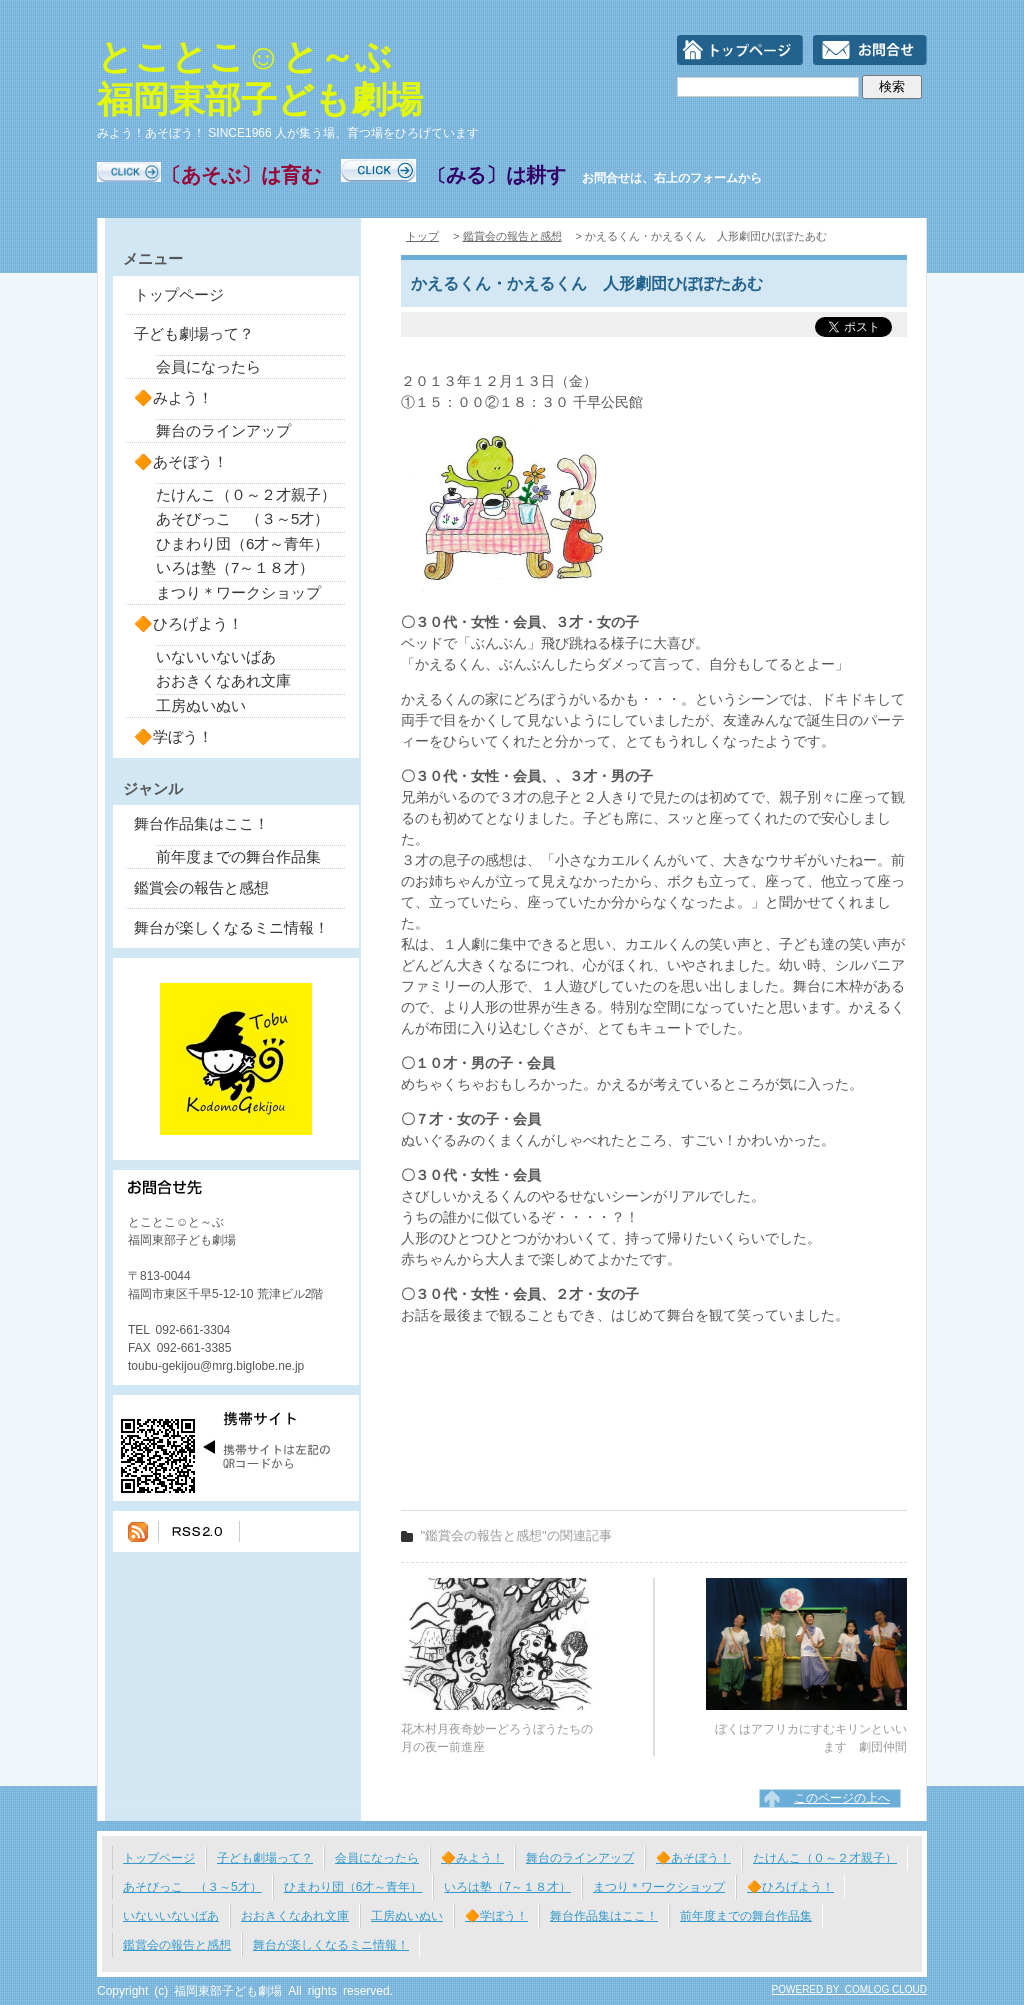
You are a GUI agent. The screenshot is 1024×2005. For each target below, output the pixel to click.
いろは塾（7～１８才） (235, 567)
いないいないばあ (216, 656)
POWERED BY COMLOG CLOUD (849, 1989)
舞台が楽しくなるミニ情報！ (231, 927)
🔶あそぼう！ (181, 461)
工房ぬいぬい (201, 705)
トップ (422, 236)
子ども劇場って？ (194, 333)
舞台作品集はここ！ (201, 823)
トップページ (179, 294)
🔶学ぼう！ (173, 736)
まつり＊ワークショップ (238, 592)
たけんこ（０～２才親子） (246, 494)
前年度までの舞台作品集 (238, 856)
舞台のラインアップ (223, 430)
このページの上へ (842, 1798)
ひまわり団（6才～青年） (242, 543)
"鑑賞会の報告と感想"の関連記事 (516, 1535)
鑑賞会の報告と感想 (201, 887)
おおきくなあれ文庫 (223, 680)
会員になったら (208, 366)
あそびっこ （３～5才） (242, 518)
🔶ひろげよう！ (188, 623)
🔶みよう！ (173, 397)
